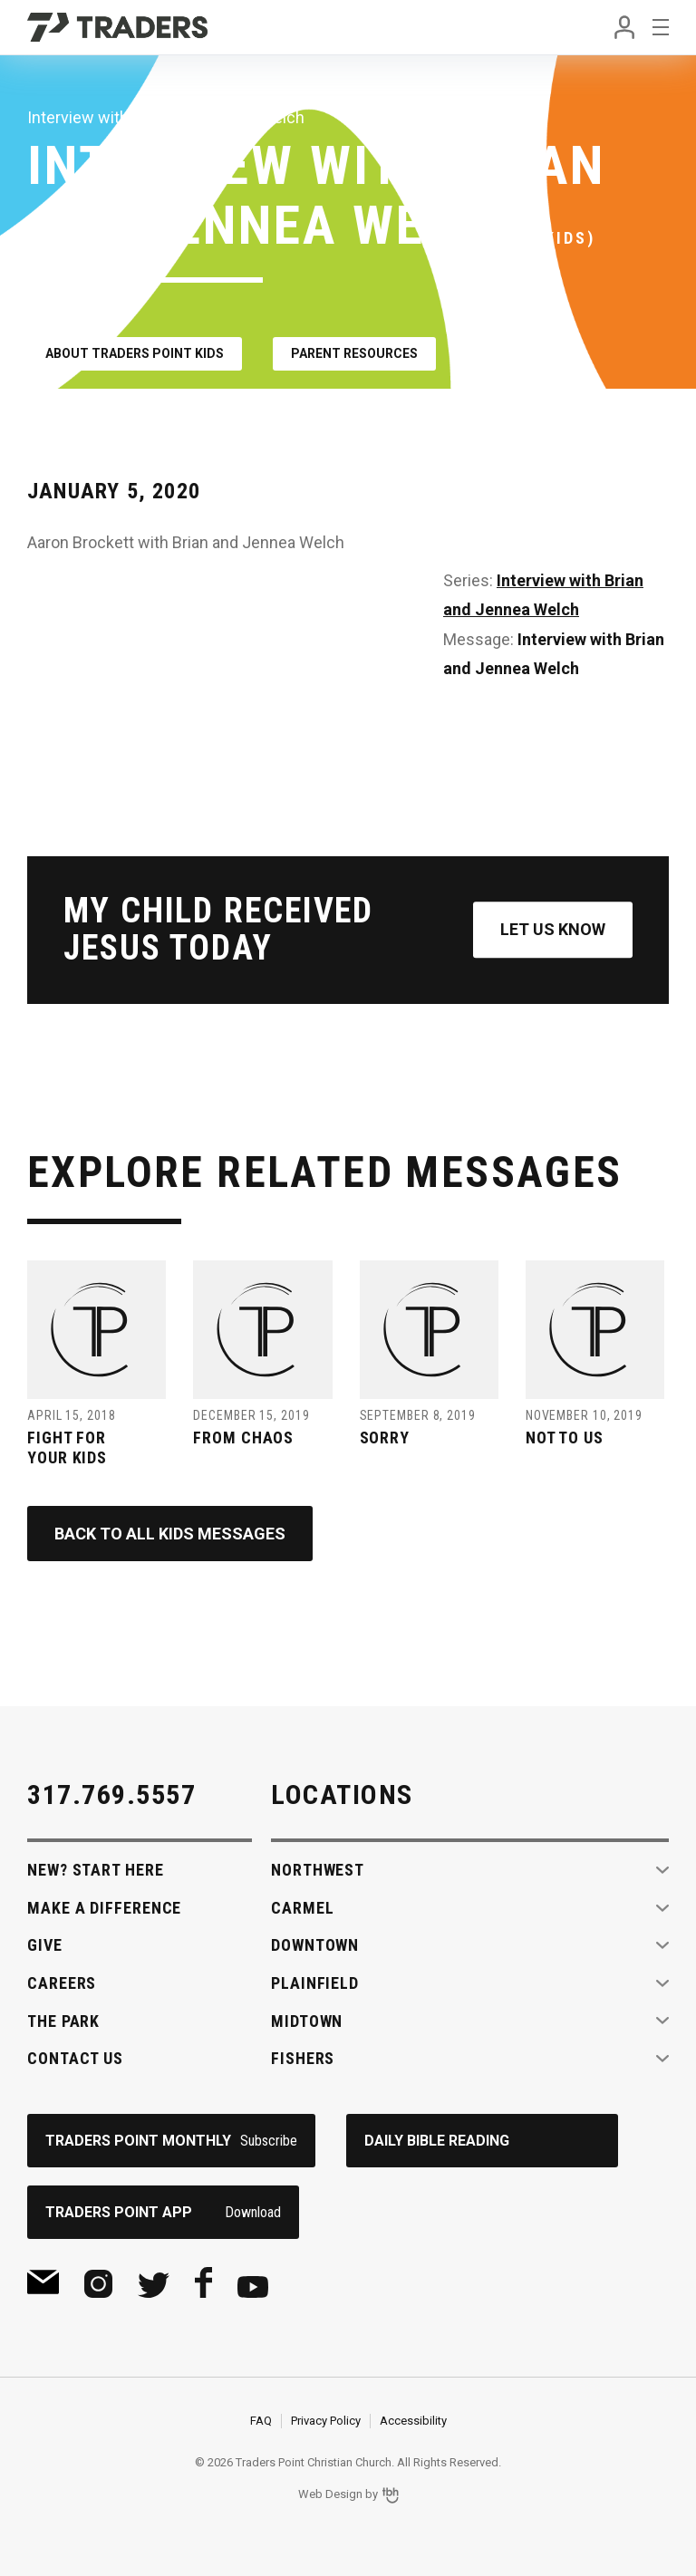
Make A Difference (104, 1907)
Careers (61, 1982)
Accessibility (413, 2420)
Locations (342, 1794)
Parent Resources (354, 353)
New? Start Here (95, 1869)
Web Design (330, 2495)
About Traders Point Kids (134, 353)
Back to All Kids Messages (169, 1533)
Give (45, 1944)
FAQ (261, 2420)
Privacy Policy (326, 2420)
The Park (63, 2021)
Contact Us (75, 2058)
